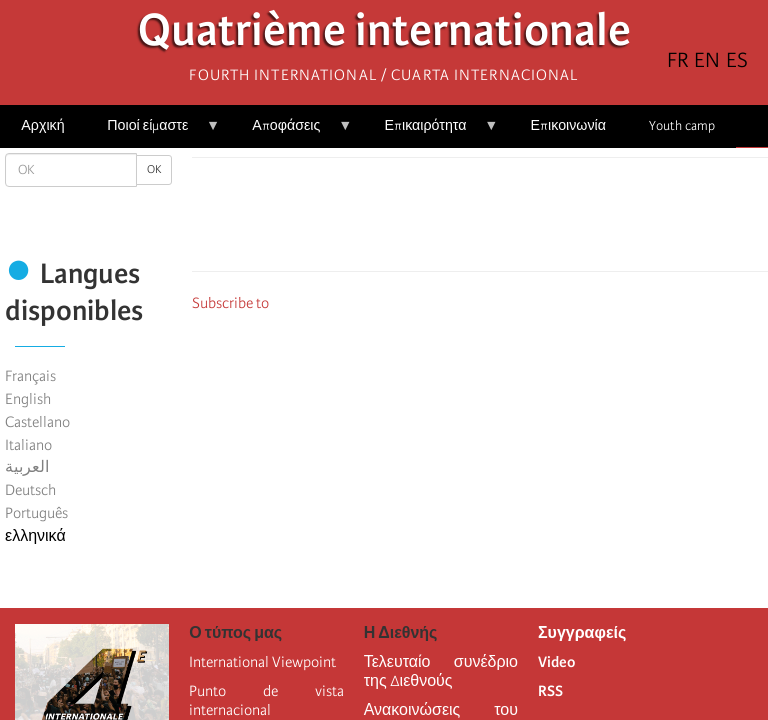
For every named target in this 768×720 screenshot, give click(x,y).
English (28, 399)
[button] (536, 220)
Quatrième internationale (384, 35)
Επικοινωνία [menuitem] (568, 125)
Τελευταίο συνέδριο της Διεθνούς (441, 671)
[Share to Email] (508, 220)
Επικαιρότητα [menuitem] (430, 132)
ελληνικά (35, 536)
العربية (27, 467)
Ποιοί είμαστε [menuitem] (153, 132)
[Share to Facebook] (424, 220)
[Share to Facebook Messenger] (480, 220)
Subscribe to (230, 303)
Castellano (37, 422)
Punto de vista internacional (266, 700)
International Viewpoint (262, 662)
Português (36, 513)
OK (154, 169)
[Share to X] (452, 220)
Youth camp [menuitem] (682, 125)
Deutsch (30, 490)
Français (30, 376)
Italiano (28, 445)
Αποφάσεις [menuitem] (291, 132)
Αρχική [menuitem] (42, 125)
